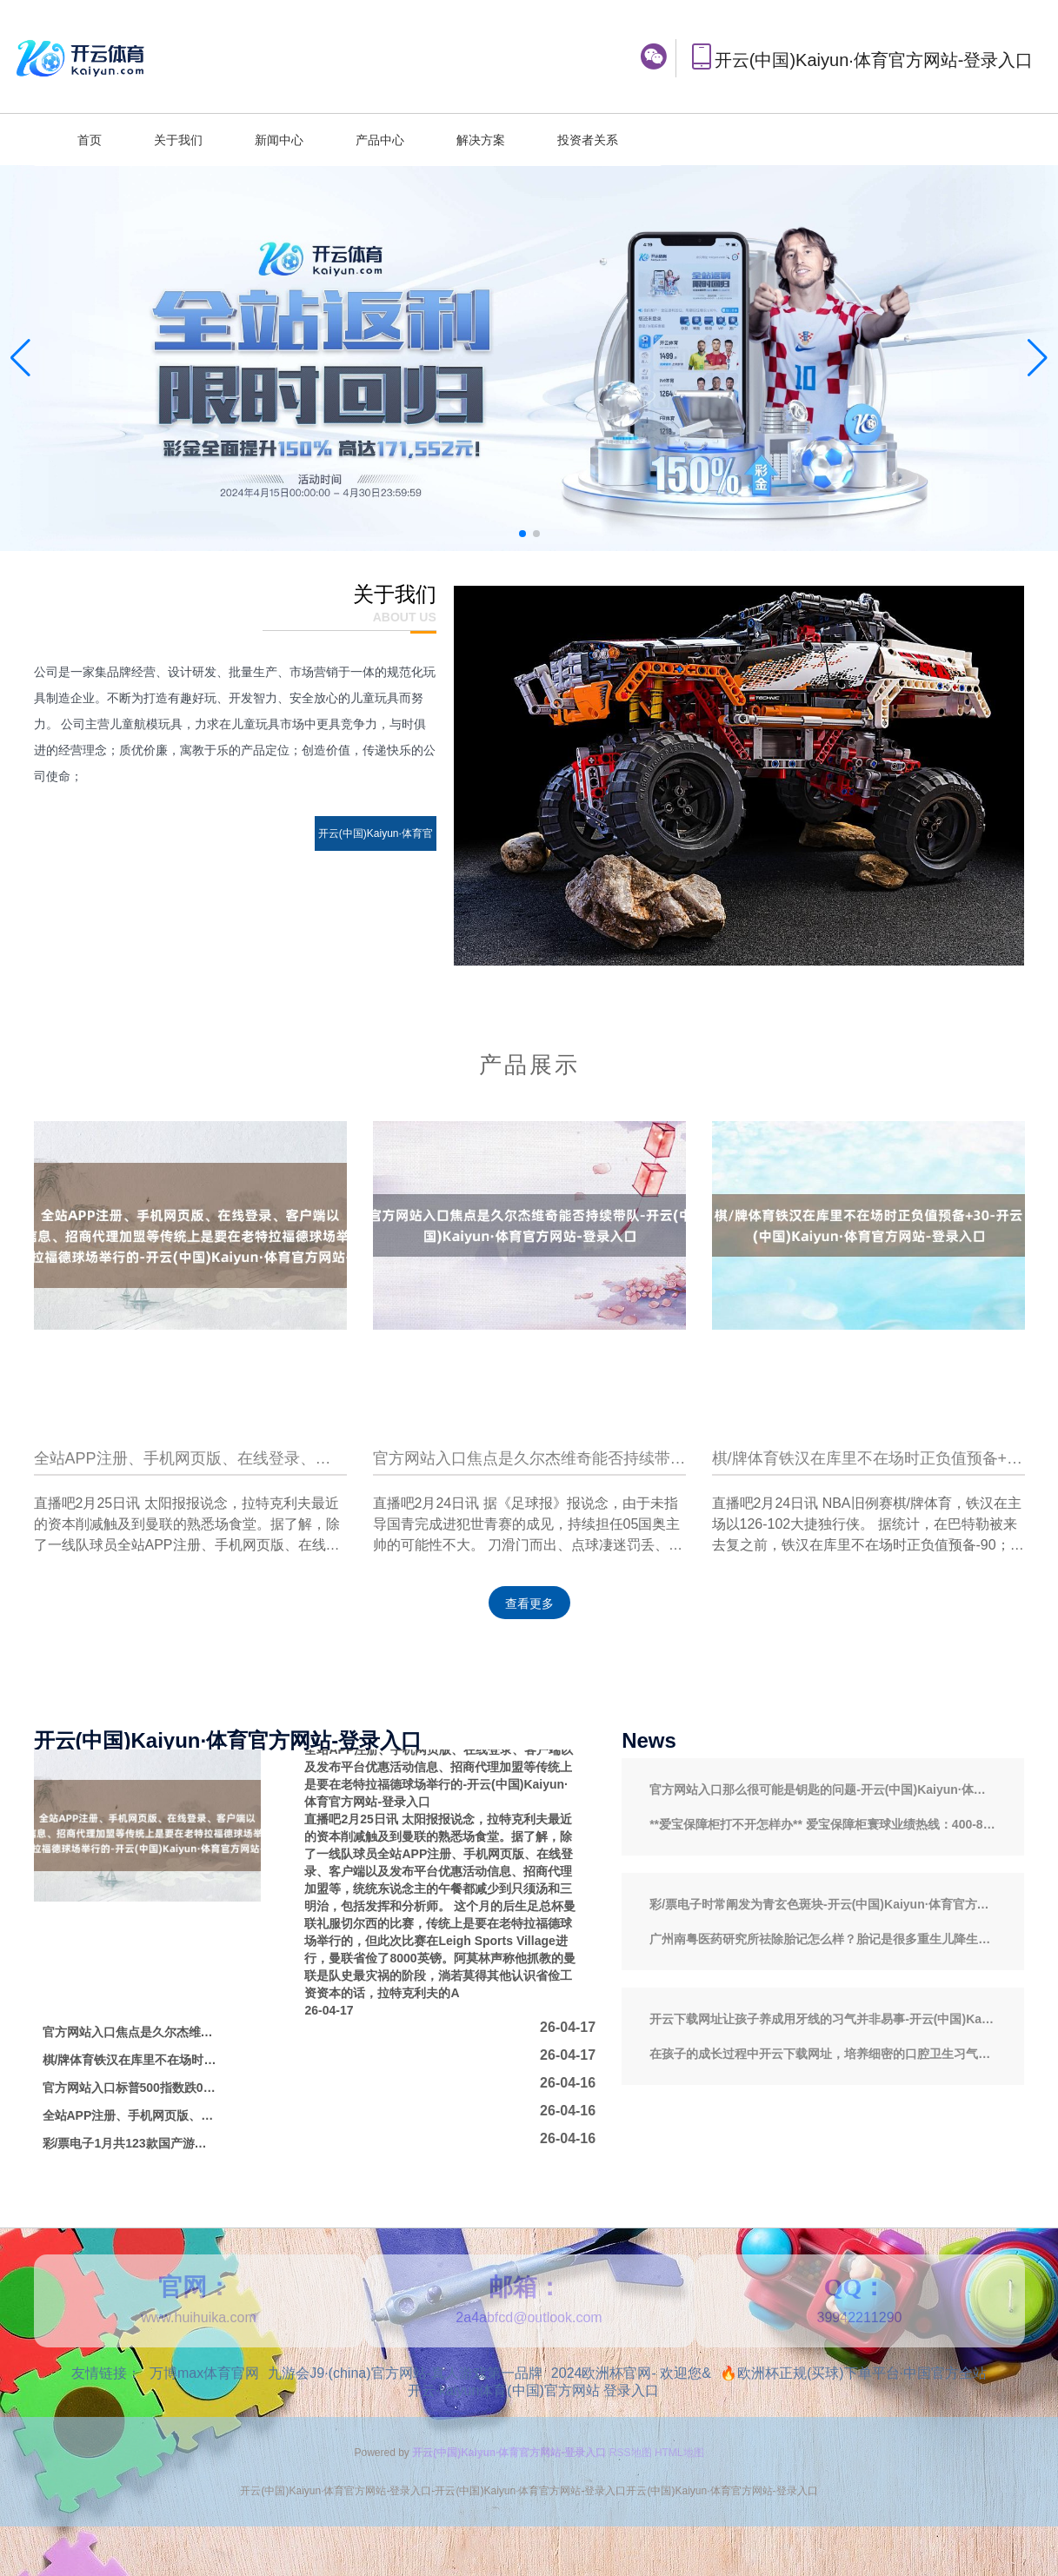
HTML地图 (679, 2453)
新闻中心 (279, 140)
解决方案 (480, 140)
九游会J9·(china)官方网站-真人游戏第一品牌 (405, 2373)
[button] (1037, 358)
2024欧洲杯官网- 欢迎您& (631, 2373)
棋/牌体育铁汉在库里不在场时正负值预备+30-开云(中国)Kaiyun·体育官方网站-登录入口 (129, 2060)
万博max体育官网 (204, 2373)
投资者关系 (587, 140)
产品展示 (529, 1065)
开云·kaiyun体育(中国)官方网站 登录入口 (534, 2390)
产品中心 (380, 140)
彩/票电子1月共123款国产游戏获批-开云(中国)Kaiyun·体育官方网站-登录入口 (129, 2143)
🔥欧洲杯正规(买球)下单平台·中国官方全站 (853, 2373)
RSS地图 (630, 2453)
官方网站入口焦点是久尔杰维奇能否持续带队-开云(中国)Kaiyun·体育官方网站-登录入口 (129, 2032)
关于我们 (178, 140)
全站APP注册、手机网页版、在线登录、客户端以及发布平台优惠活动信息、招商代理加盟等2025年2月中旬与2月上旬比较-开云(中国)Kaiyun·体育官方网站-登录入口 (129, 2115)
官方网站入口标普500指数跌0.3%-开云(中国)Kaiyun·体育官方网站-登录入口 (129, 2088)
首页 (89, 140)
